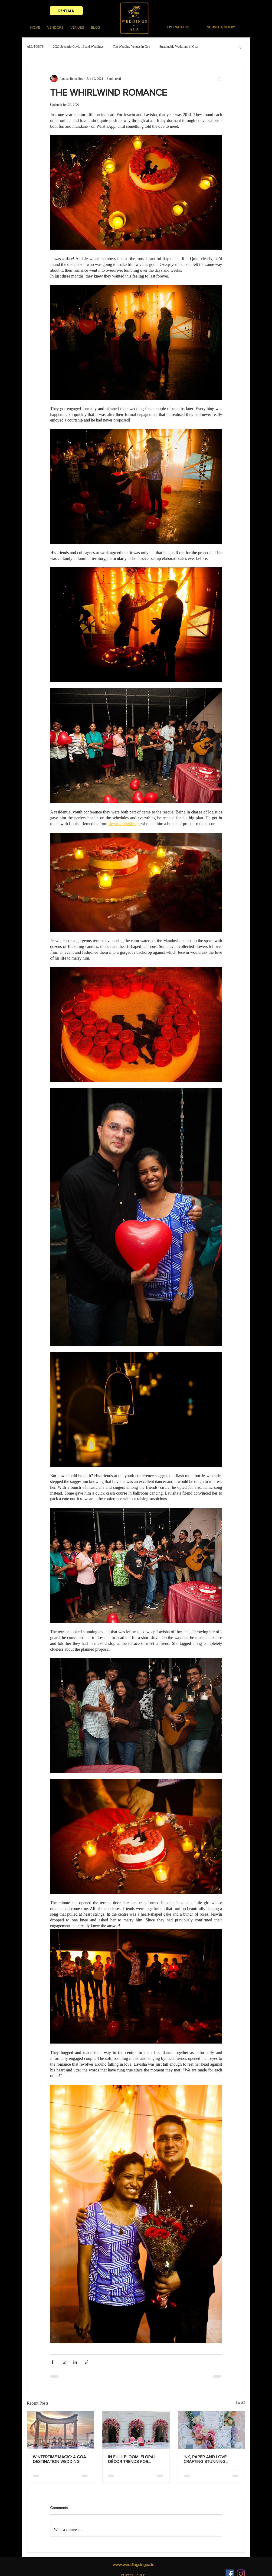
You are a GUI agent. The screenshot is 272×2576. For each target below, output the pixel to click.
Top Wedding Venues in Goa (131, 46)
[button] (221, 27)
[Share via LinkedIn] (75, 2362)
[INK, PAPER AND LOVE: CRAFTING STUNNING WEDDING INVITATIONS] (211, 2430)
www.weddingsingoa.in (133, 2564)
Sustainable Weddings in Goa (178, 46)
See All (240, 2402)
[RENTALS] (66, 10)
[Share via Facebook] (52, 2362)
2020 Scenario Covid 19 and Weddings (78, 46)
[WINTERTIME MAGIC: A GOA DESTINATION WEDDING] (60, 2430)
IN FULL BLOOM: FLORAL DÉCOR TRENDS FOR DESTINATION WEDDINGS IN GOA (135, 2459)
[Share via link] (86, 2362)
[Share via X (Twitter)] (64, 2362)
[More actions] (219, 78)
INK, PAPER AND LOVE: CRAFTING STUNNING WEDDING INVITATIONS (206, 2459)
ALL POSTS (35, 46)
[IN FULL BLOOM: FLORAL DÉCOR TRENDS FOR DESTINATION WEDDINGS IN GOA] (136, 2430)
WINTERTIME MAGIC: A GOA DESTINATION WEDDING (59, 2459)
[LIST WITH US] (178, 27)
